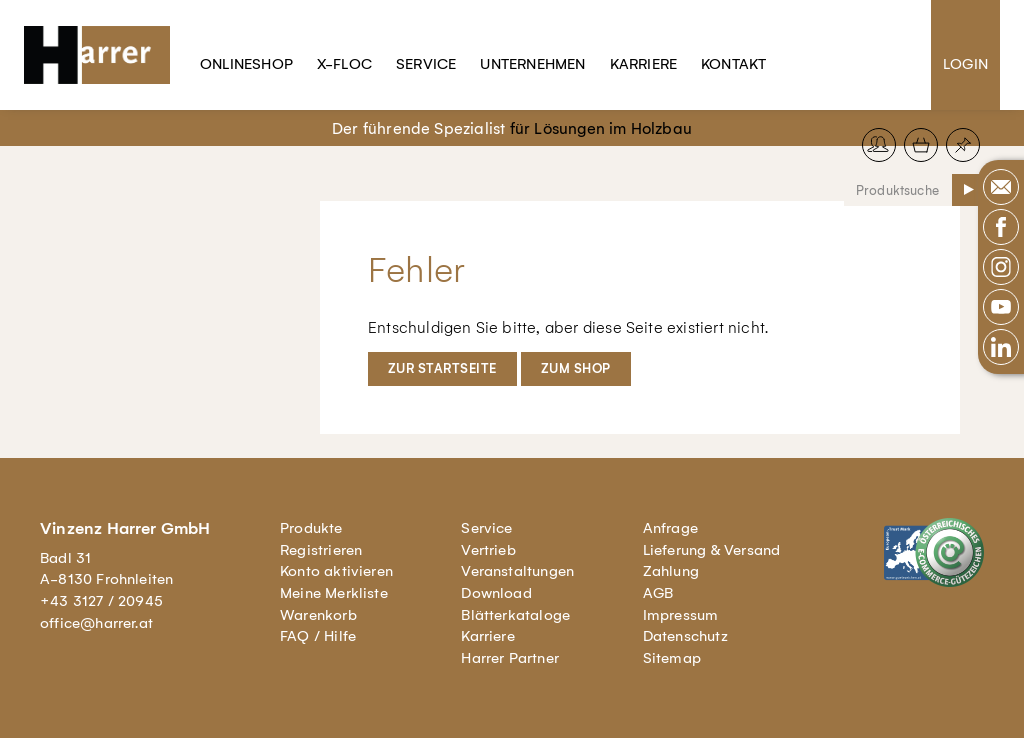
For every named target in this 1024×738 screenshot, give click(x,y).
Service (426, 64)
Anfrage (670, 528)
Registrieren (321, 550)
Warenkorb (318, 615)
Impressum (681, 615)
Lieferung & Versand (712, 550)
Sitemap (672, 658)
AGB (658, 593)
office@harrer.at (96, 623)
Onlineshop (246, 64)
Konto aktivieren (336, 571)
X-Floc (344, 64)
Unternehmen (532, 64)
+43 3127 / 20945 (101, 601)
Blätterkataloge (515, 615)
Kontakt (733, 64)
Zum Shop (576, 368)
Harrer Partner (510, 658)
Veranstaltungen (517, 571)
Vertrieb (488, 550)
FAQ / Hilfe (318, 636)
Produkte (311, 528)
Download (496, 593)
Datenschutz (685, 636)
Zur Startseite (442, 368)
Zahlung (671, 571)
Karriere (644, 64)
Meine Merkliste (334, 593)
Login (965, 64)
